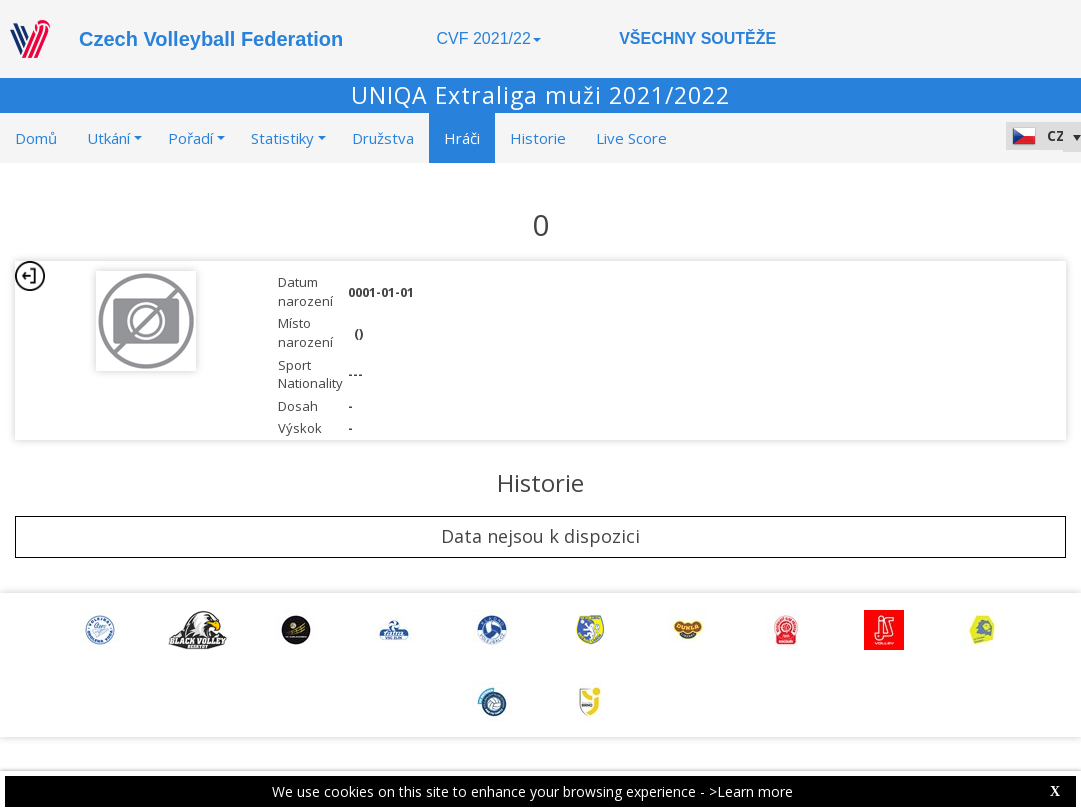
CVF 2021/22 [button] (489, 38)
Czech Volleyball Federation (211, 39)
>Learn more (751, 791)
